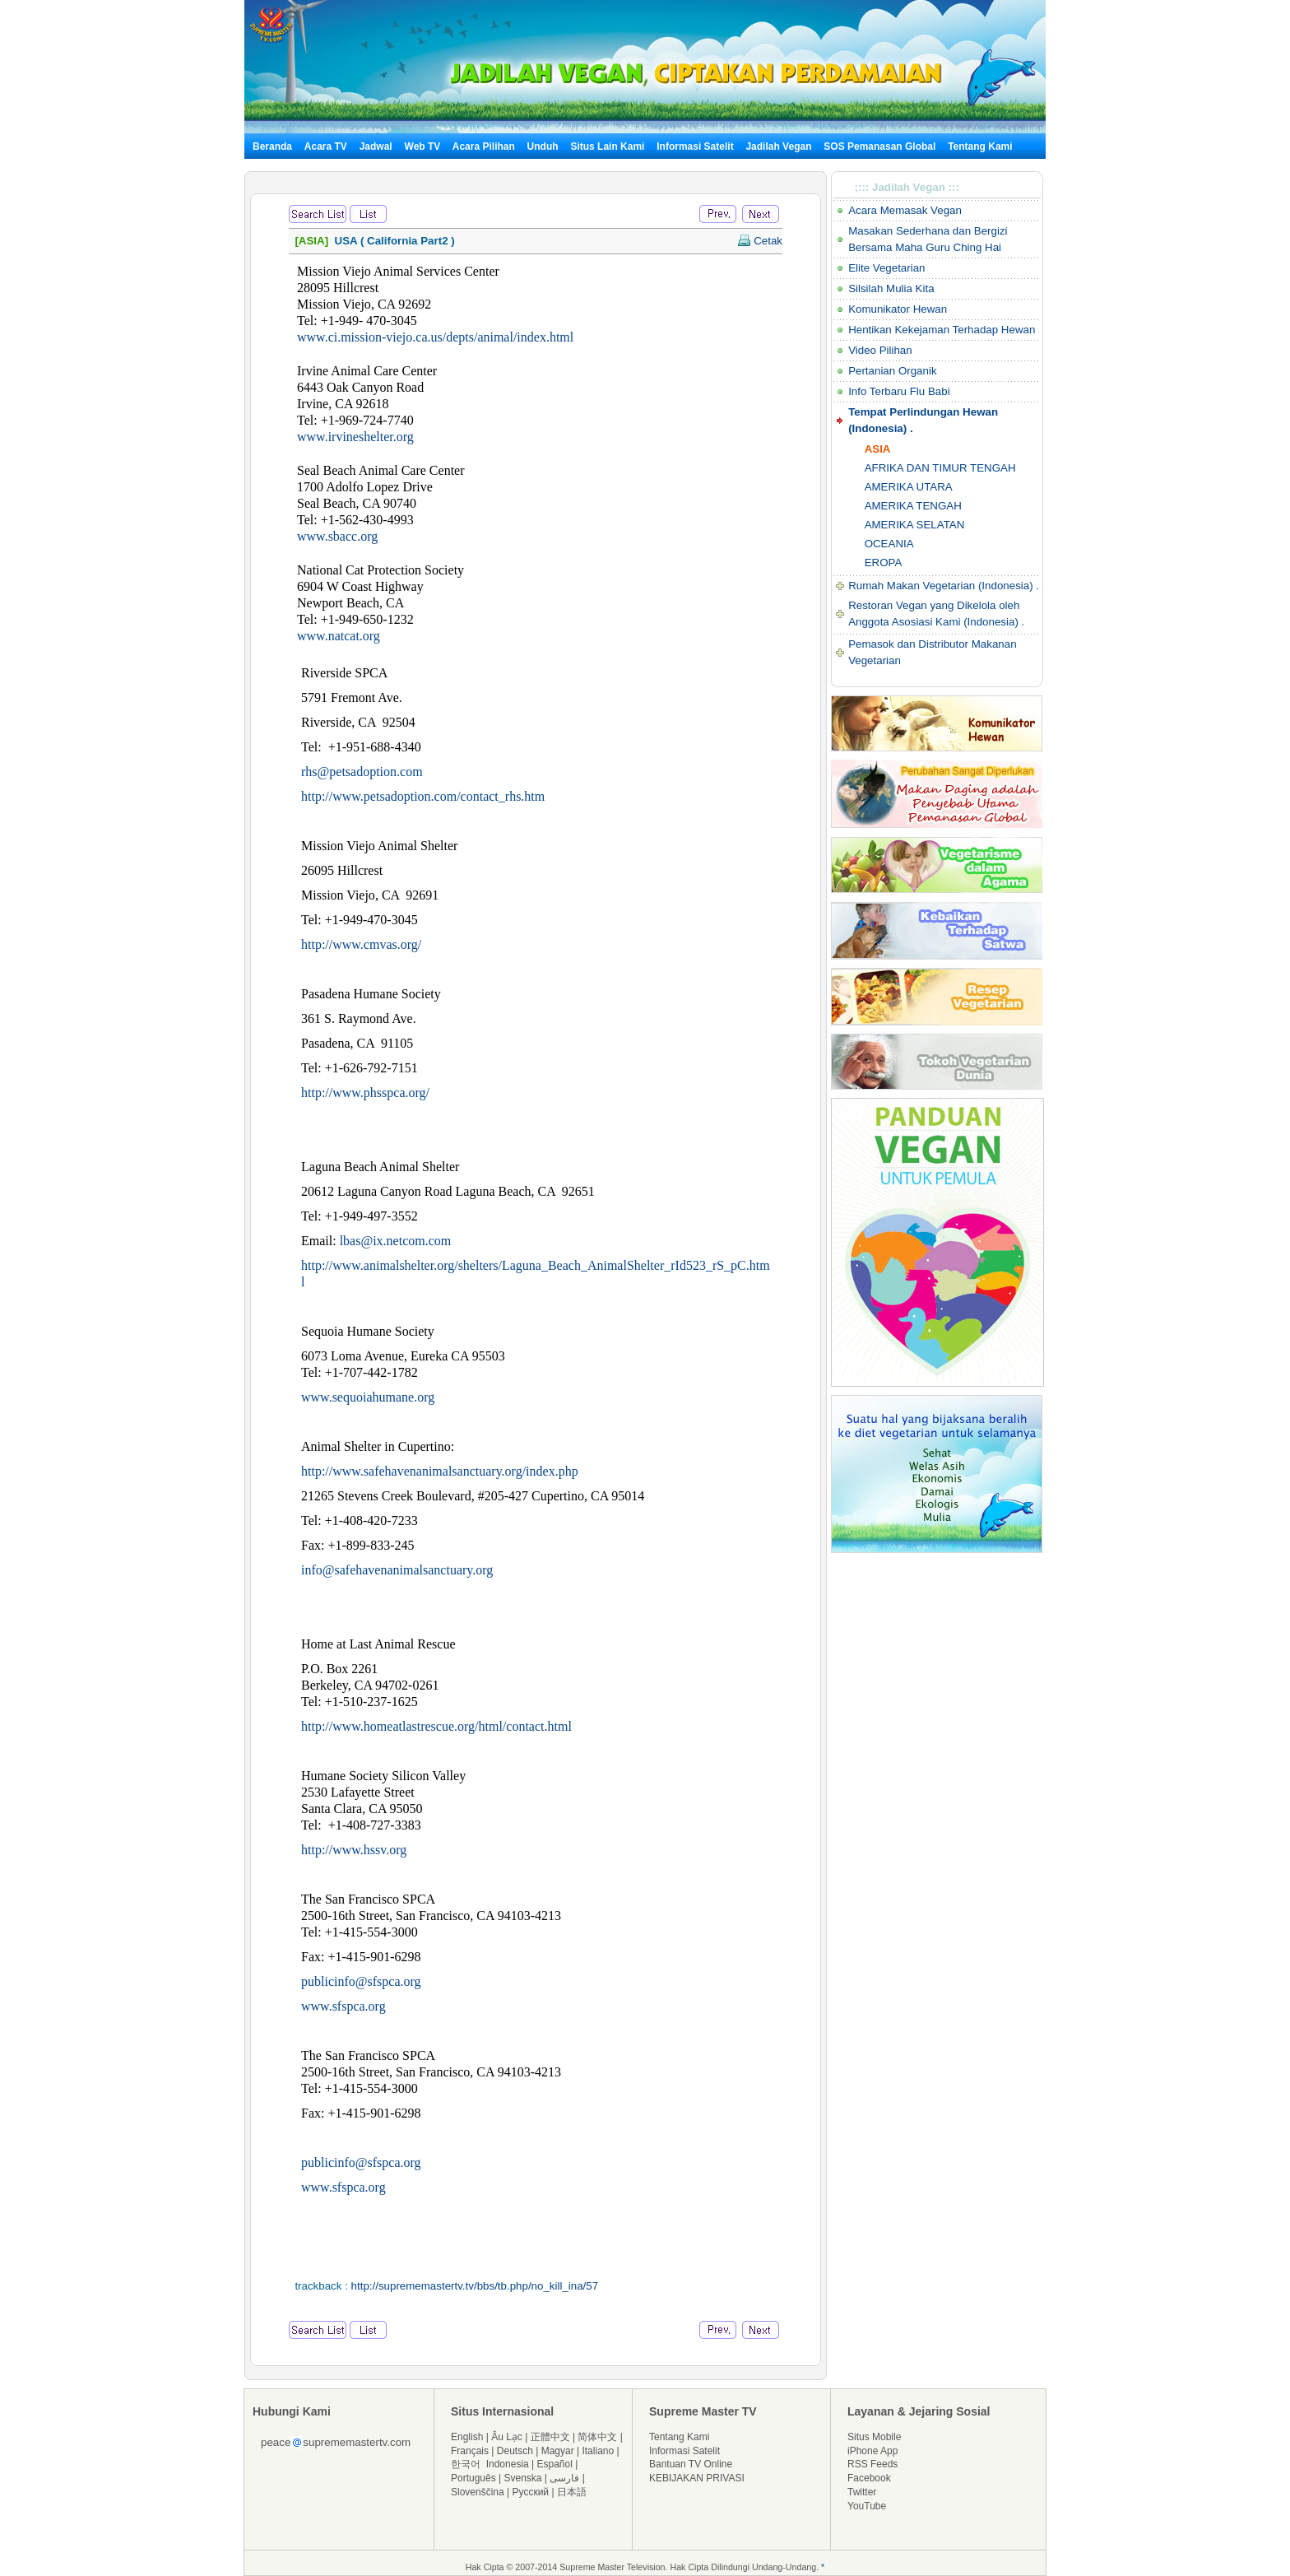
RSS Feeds (872, 2464)
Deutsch (515, 2451)
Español (555, 2464)
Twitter (861, 2492)
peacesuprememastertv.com (336, 2442)
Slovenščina (477, 2492)
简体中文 (597, 2437)
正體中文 (550, 2437)
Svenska (523, 2478)
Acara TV (325, 146)
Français (470, 2451)
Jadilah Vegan (778, 146)
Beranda (272, 146)
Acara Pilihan (483, 146)
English (467, 2437)
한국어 (465, 2464)
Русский (531, 2492)
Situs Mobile (874, 2437)
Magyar (557, 2451)
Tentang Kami (980, 146)
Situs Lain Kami (607, 146)
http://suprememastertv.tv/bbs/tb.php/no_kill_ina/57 (475, 2286)
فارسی (564, 2478)
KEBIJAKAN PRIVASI (697, 2478)
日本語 (572, 2492)
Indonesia (507, 2464)
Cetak (759, 241)
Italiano (598, 2451)
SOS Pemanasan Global (879, 146)
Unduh (543, 146)
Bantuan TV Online (690, 2464)
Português (473, 2478)
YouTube (866, 2506)
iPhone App (872, 2451)
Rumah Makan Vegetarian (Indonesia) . (943, 585)
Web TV (424, 146)
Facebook (869, 2478)
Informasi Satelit (695, 146)
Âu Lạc (506, 2437)
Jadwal (376, 146)
